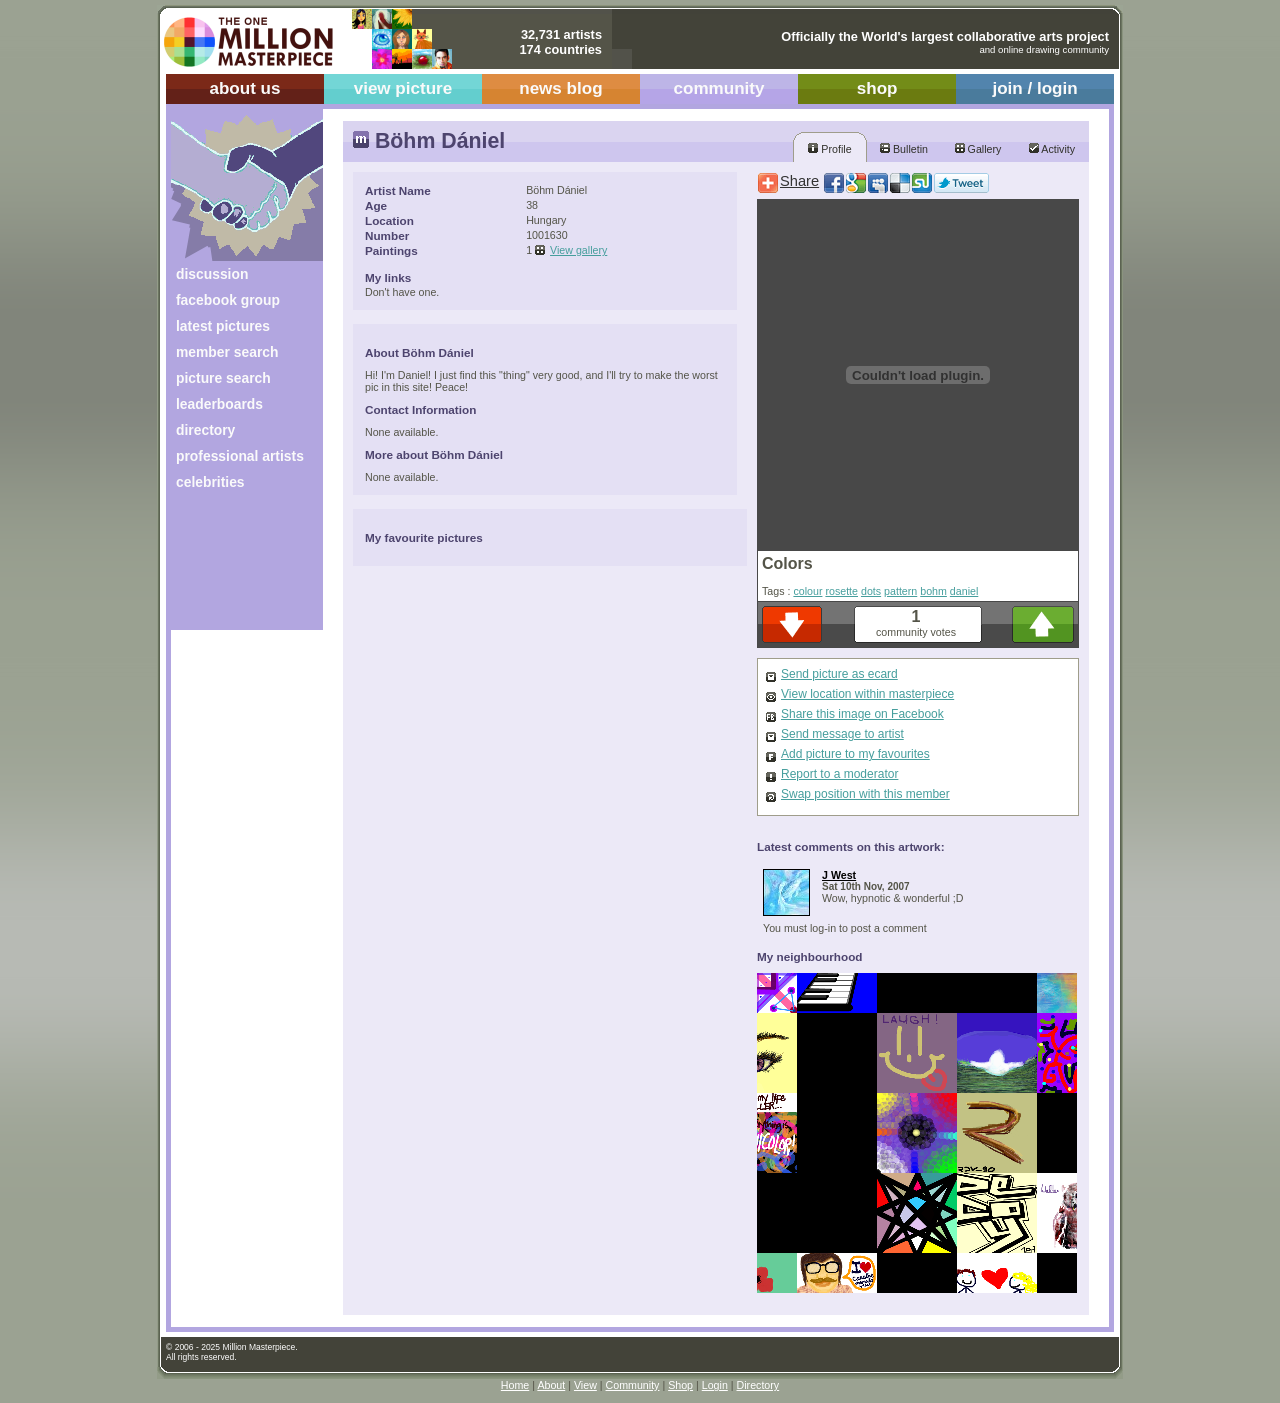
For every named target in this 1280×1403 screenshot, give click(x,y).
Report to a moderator (839, 774)
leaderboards (219, 404)
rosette (841, 591)
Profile (829, 149)
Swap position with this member (865, 794)
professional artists (240, 456)
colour (807, 591)
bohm (933, 591)
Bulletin (904, 149)
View (585, 1385)
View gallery (578, 250)
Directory (758, 1385)
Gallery (978, 149)
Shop (680, 1385)
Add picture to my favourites (855, 754)
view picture (403, 88)
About (551, 1385)
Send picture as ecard (839, 674)
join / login (1034, 88)
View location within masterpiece (867, 694)
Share (799, 181)
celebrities (210, 482)
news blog (560, 88)
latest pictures (223, 326)
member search (227, 352)
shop (877, 88)
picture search (223, 378)
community (719, 88)
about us (244, 88)
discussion (212, 274)
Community (633, 1385)
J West (839, 875)
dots (871, 591)
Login (715, 1385)
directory (205, 430)
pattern (900, 591)
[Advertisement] (233, 567)
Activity (1052, 149)
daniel (964, 591)
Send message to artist (842, 734)
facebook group (228, 300)
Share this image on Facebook (862, 714)
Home (515, 1385)
